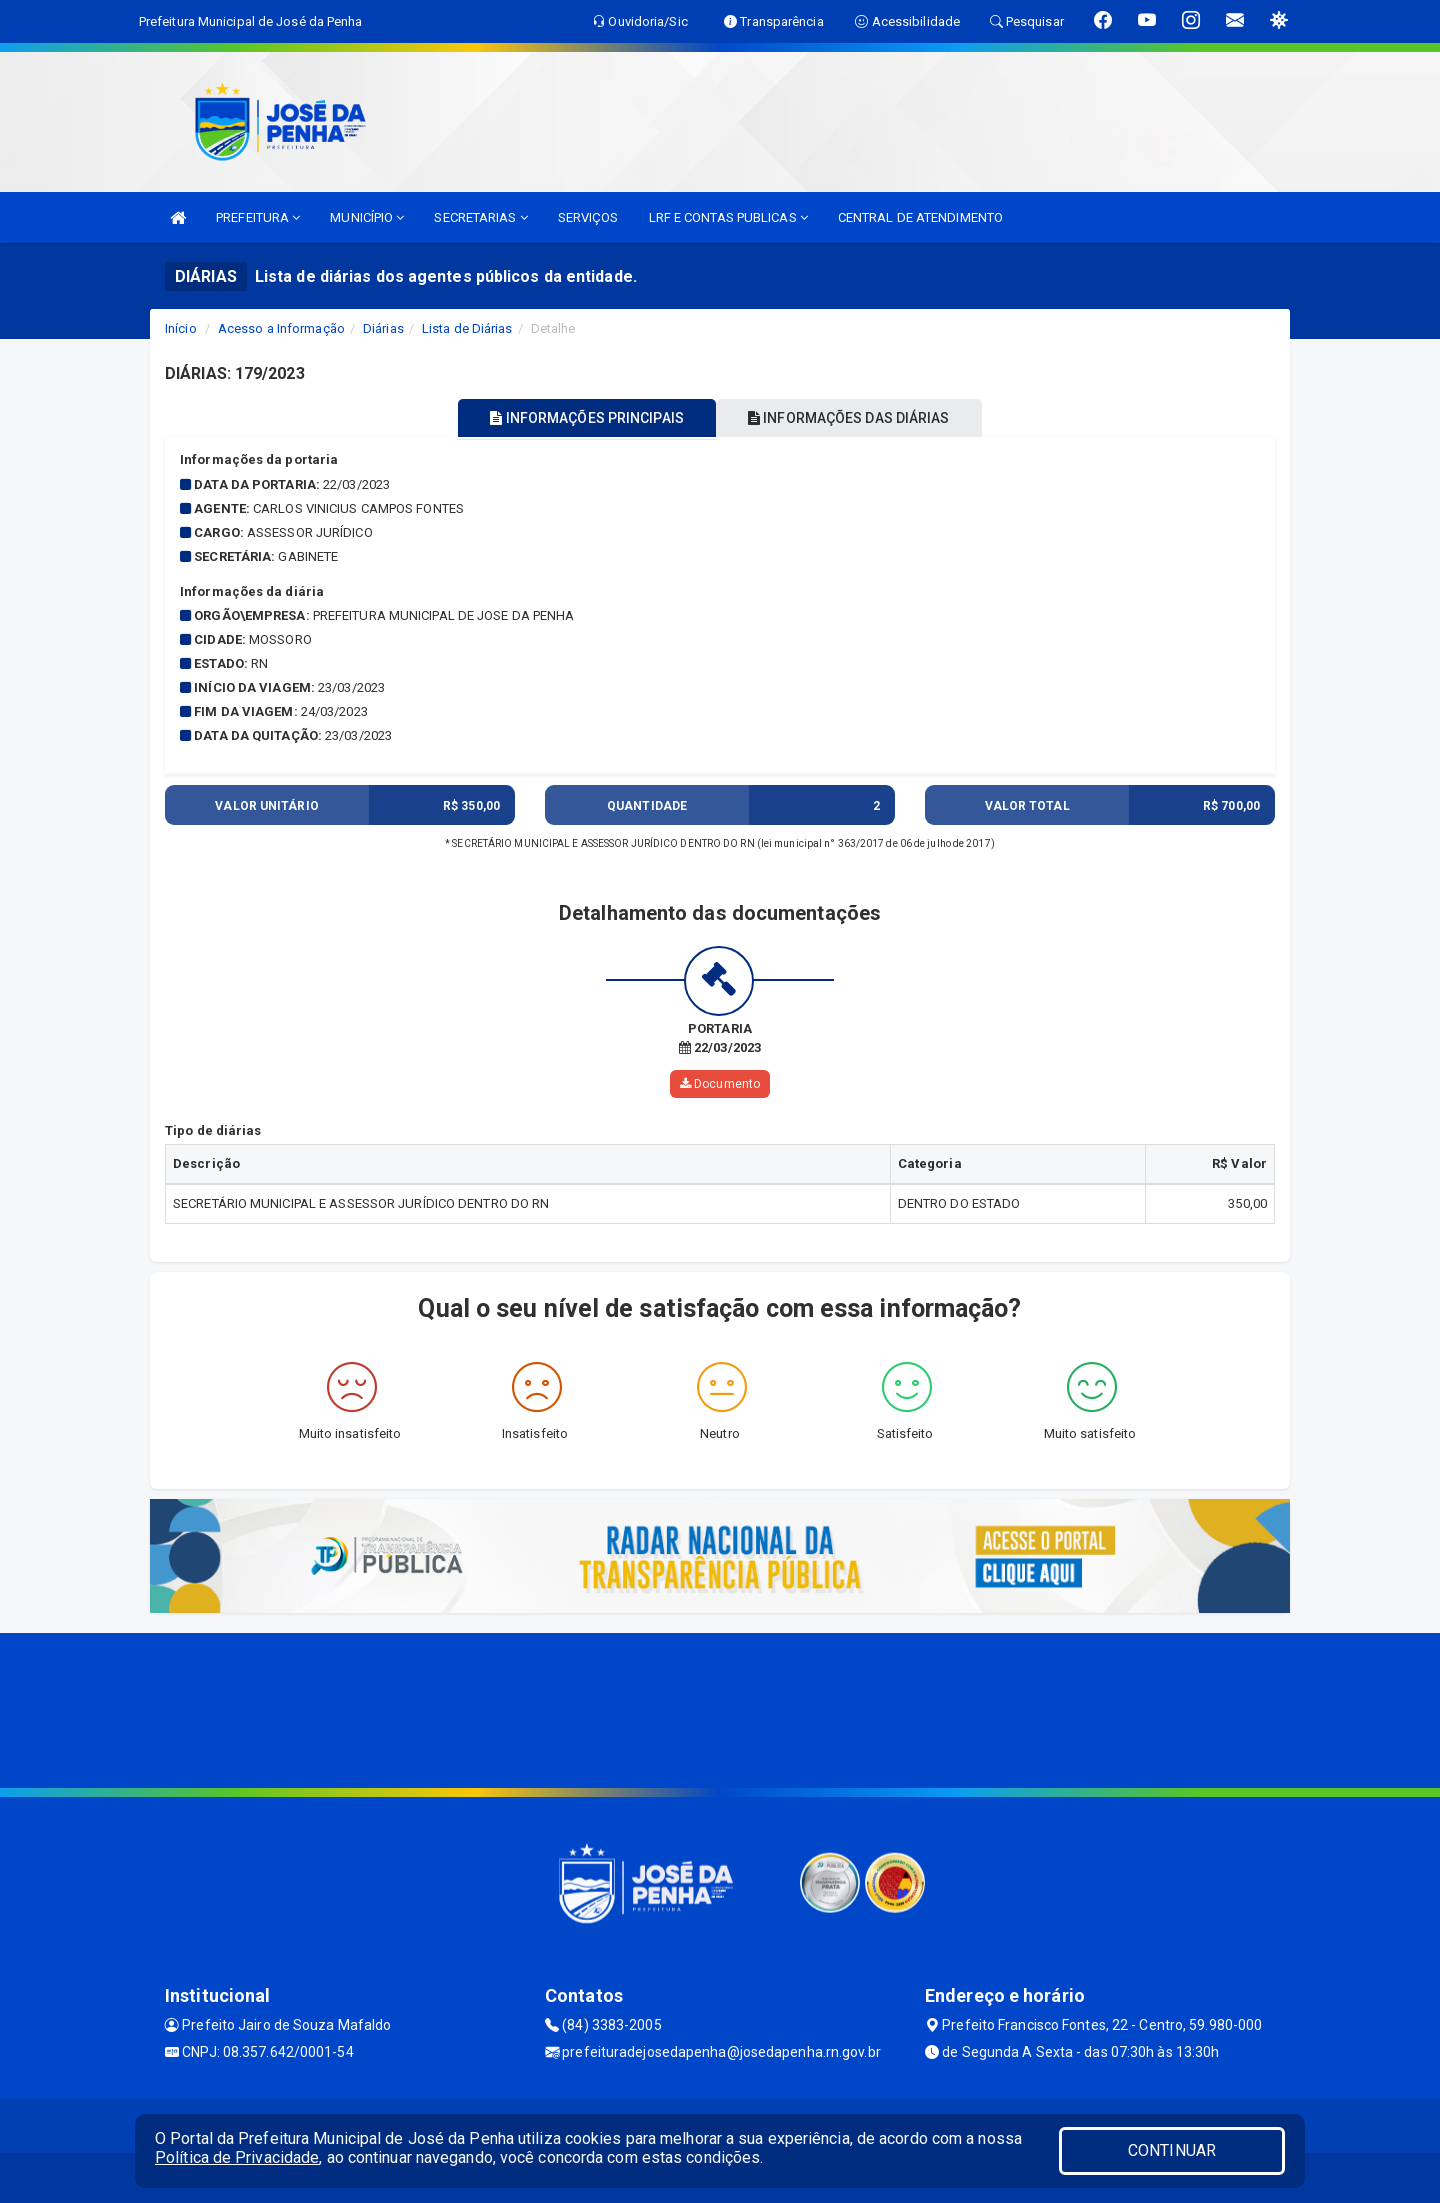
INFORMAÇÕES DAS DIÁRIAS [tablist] (859, 418)
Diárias (383, 328)
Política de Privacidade (237, 2157)
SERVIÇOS (588, 217)
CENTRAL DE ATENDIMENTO (920, 217)
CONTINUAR (1172, 2150)
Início (181, 328)
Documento (720, 1084)
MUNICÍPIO (367, 217)
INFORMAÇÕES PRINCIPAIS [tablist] (577, 418)
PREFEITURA (258, 217)
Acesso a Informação (281, 328)
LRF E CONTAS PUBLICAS (728, 217)
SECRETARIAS (480, 217)
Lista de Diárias (467, 328)
